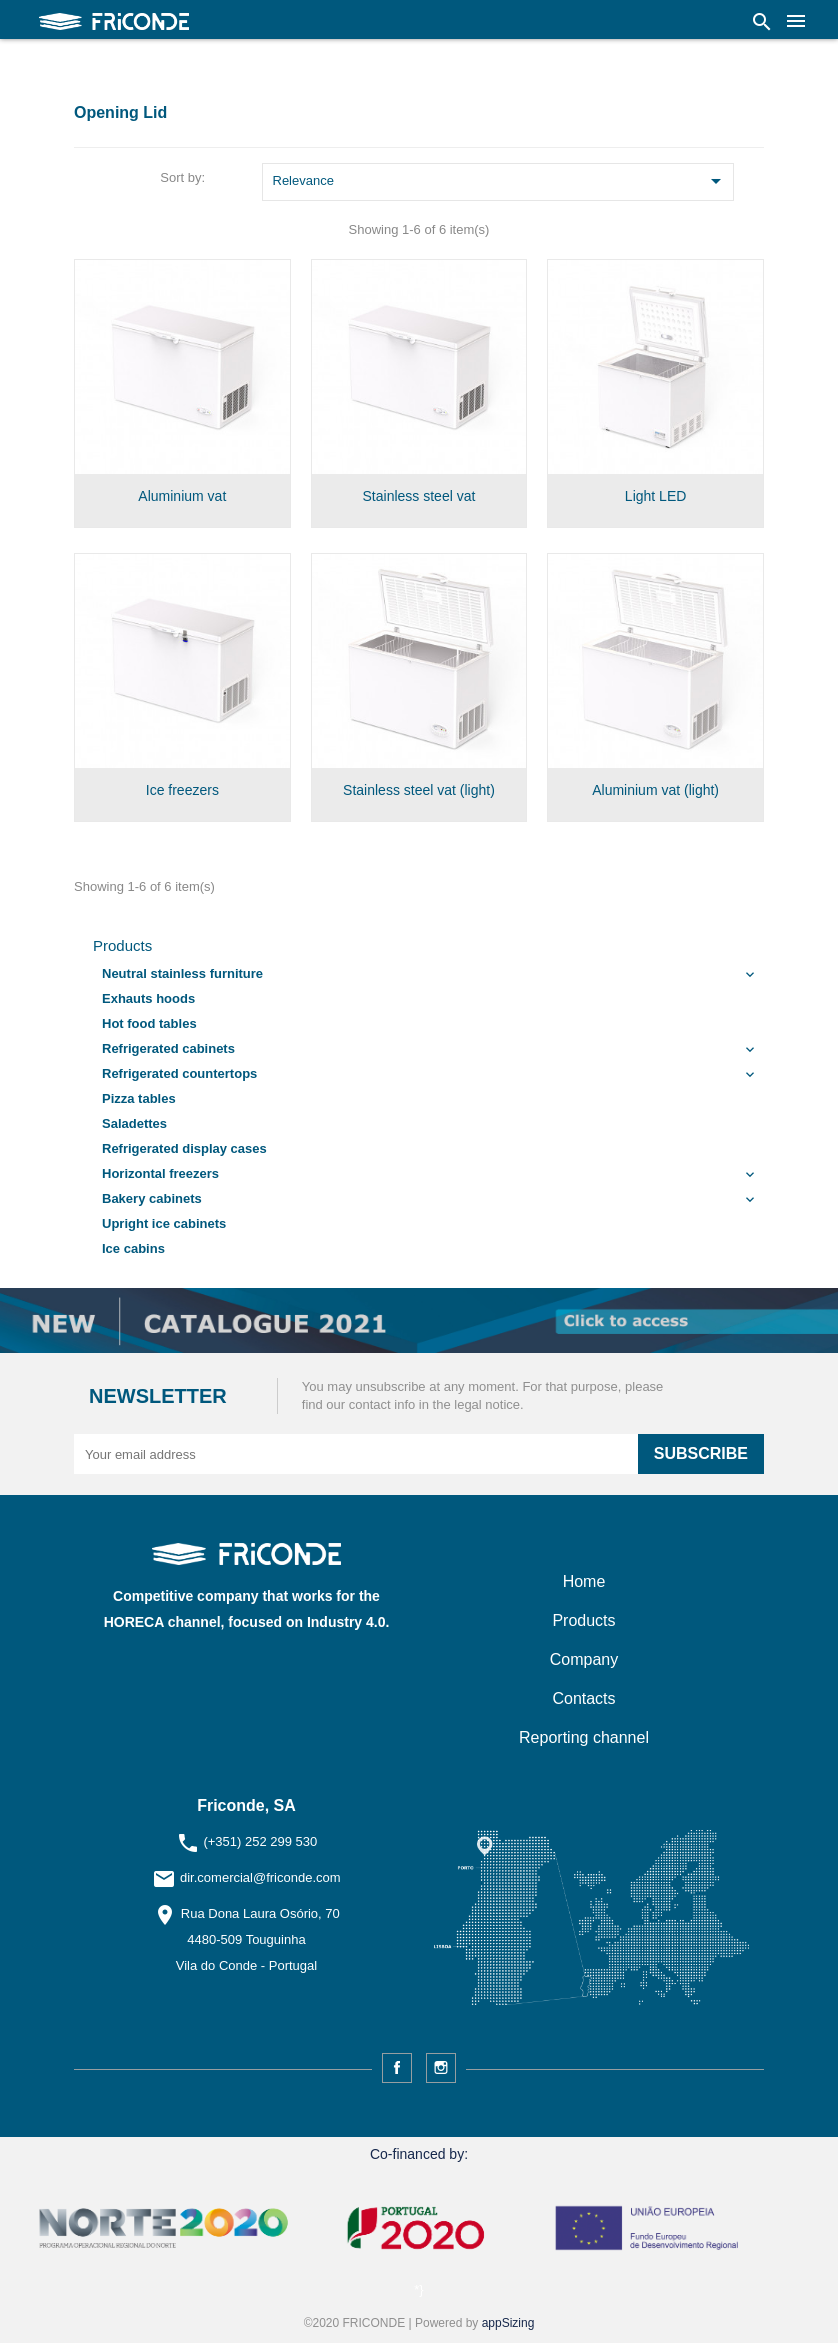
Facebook (397, 2068)
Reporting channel (584, 1737)
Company (584, 1659)
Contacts (583, 1698)
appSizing (508, 2323)
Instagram (441, 2068)
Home (584, 1581)
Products (122, 945)
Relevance (501, 182)
